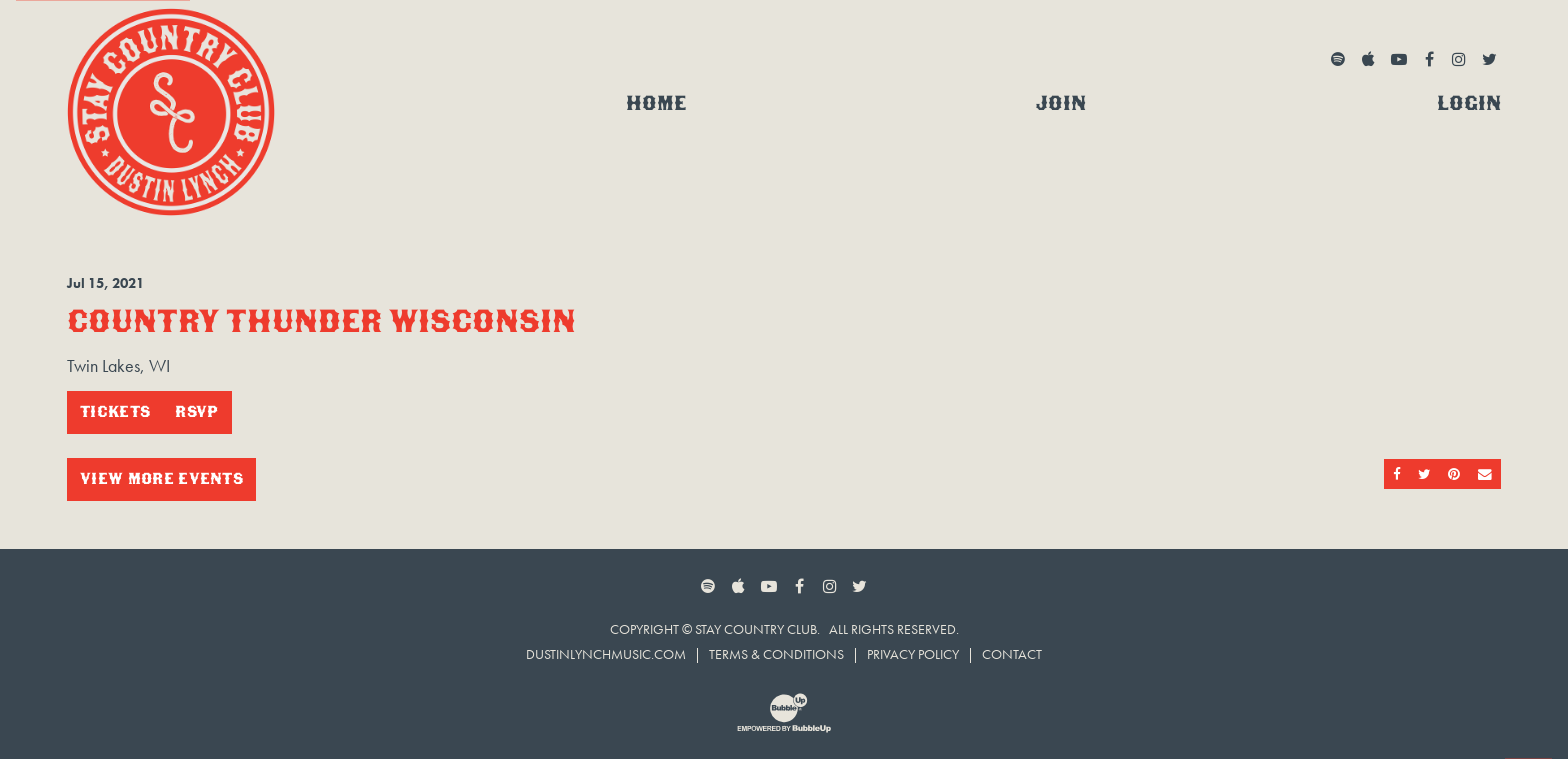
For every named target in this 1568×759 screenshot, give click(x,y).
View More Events (161, 478)
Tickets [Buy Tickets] (115, 411)
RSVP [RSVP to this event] (196, 411)
